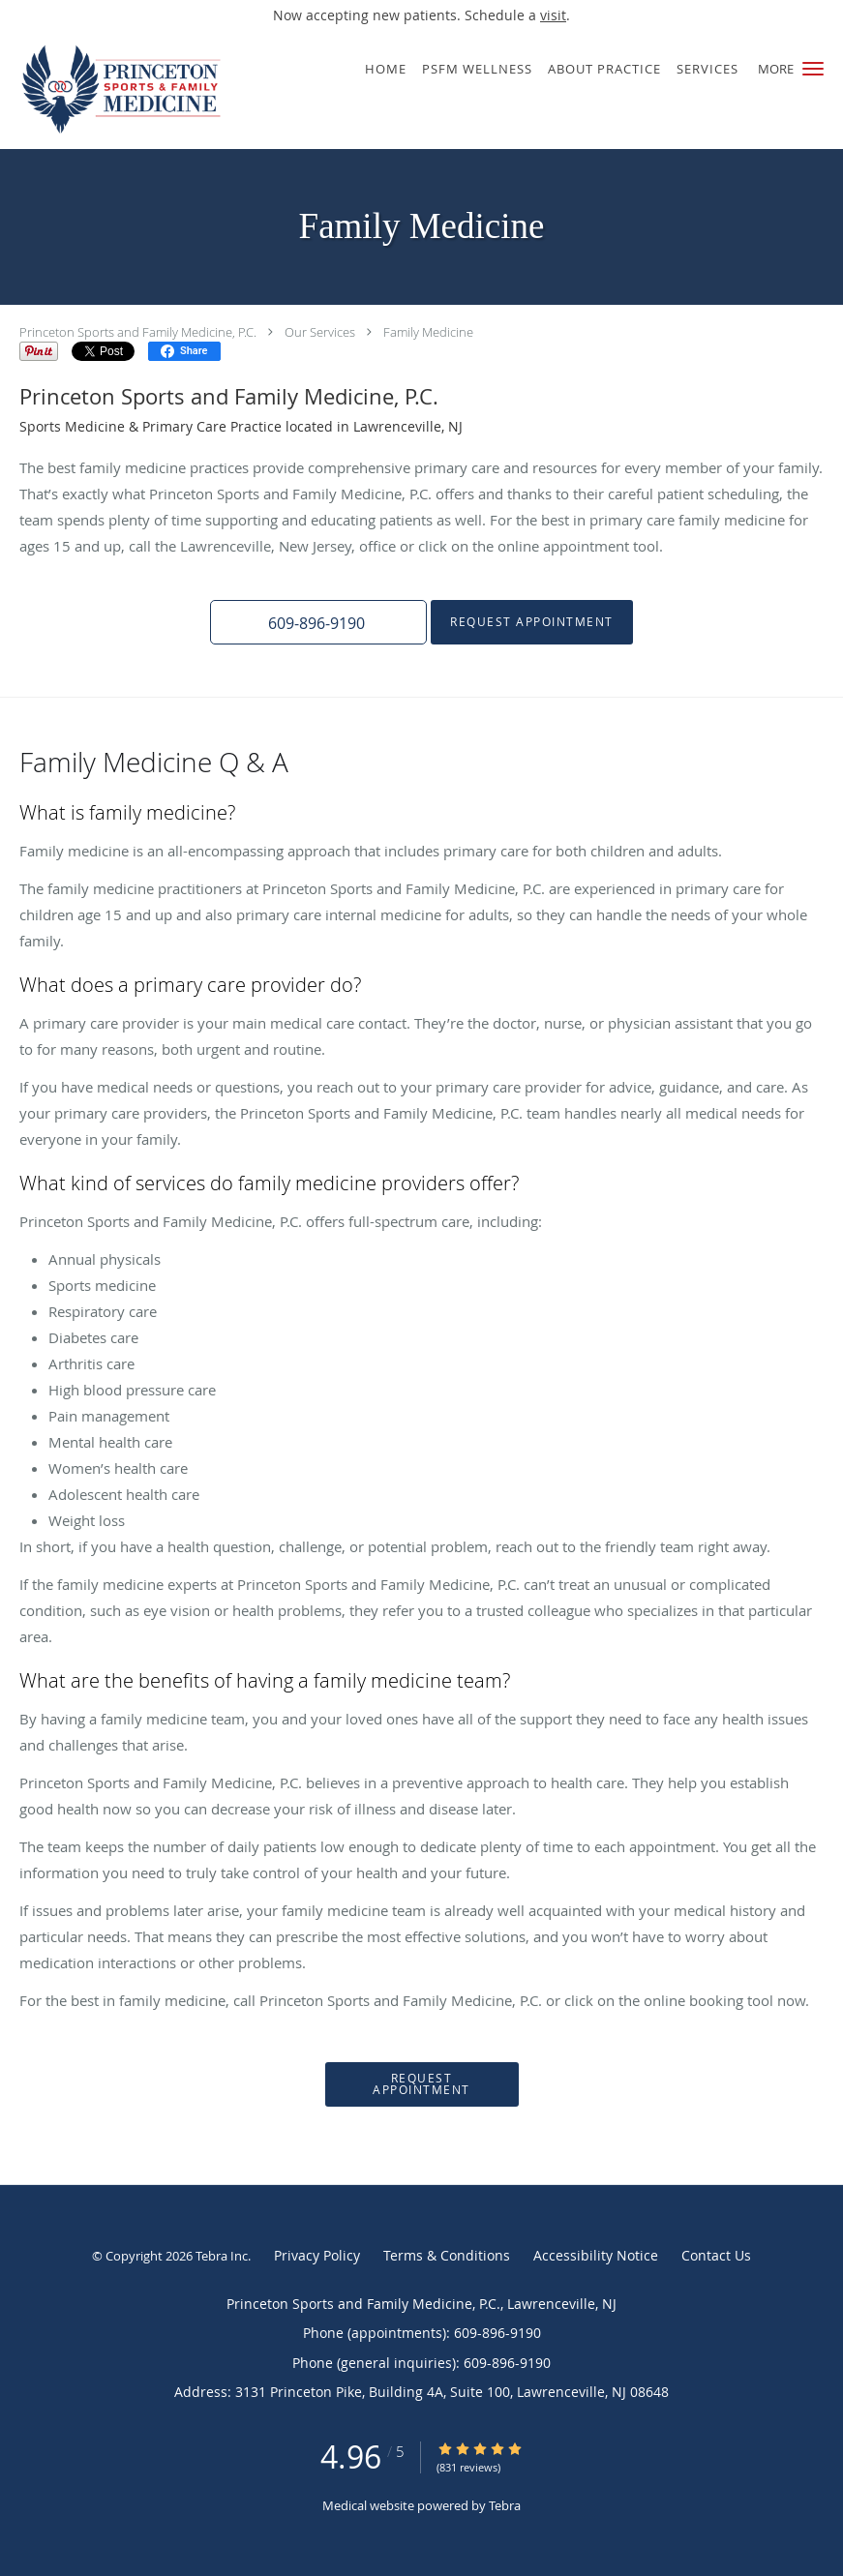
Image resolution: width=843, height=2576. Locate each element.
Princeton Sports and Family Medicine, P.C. (137, 332)
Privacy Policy (317, 2255)
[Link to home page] (117, 89)
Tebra (505, 2505)
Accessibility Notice (595, 2255)
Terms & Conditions (446, 2255)
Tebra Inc (222, 2255)
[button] (813, 68)
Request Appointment (532, 622)
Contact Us (716, 2255)
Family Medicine (428, 332)
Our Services (320, 332)
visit (553, 15)
